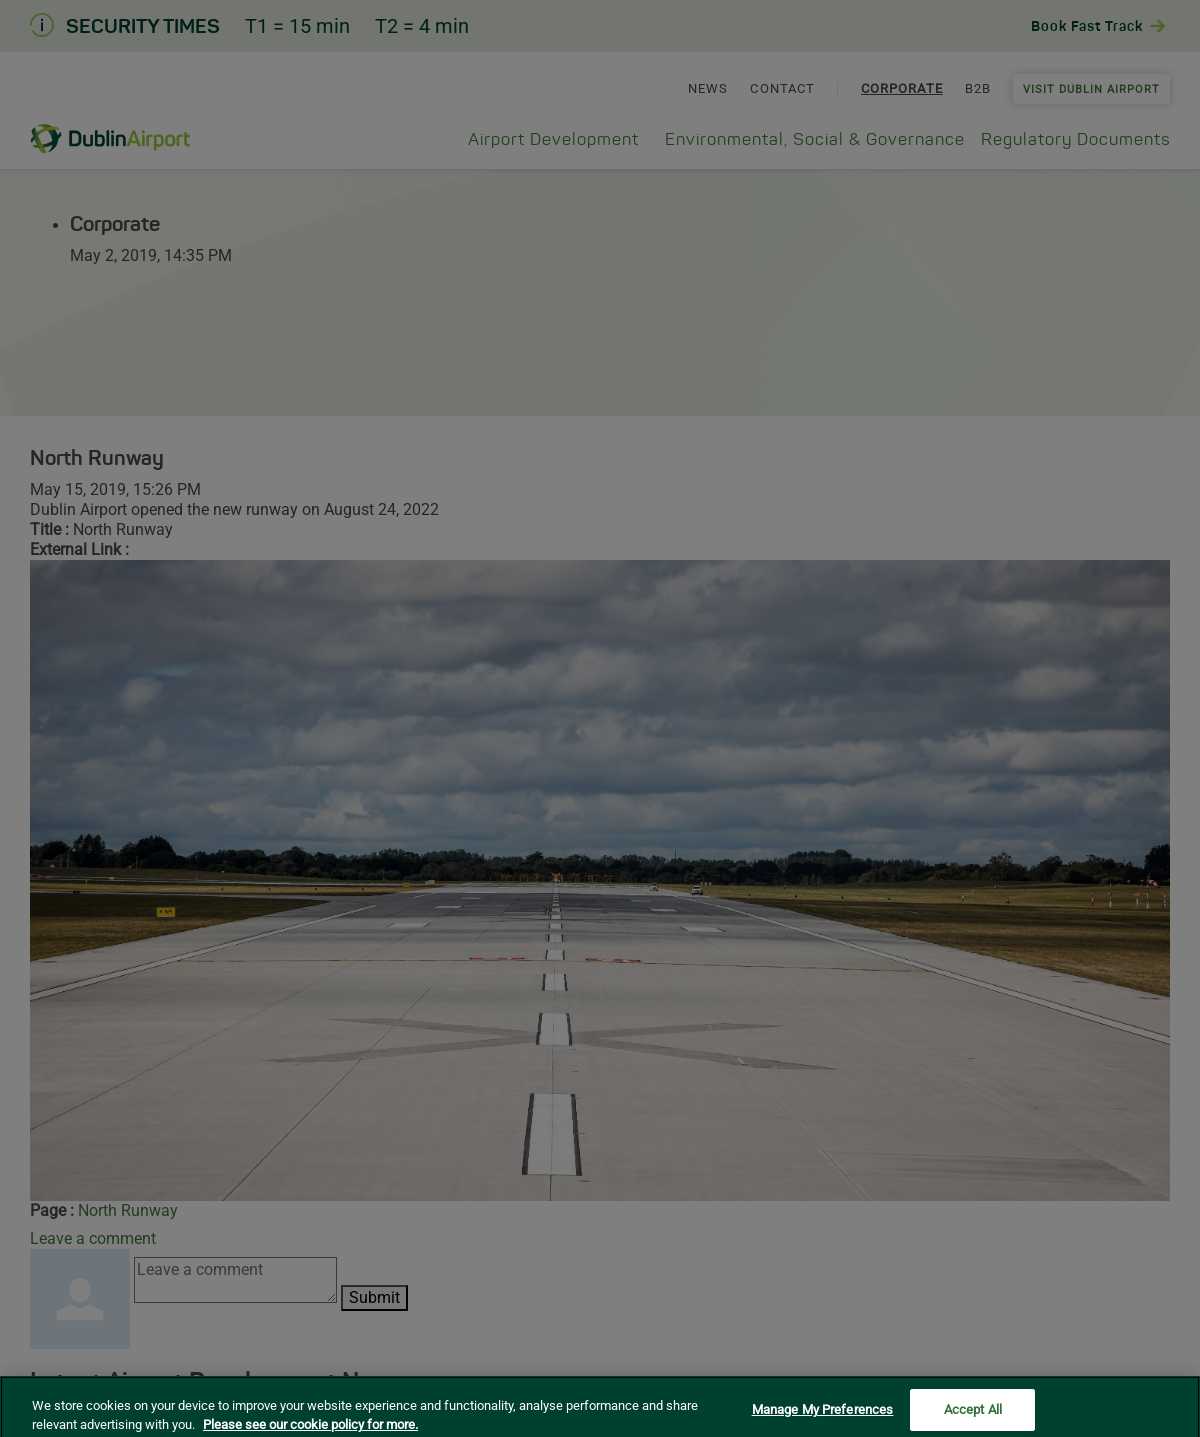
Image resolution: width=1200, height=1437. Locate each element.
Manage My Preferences (823, 1416)
